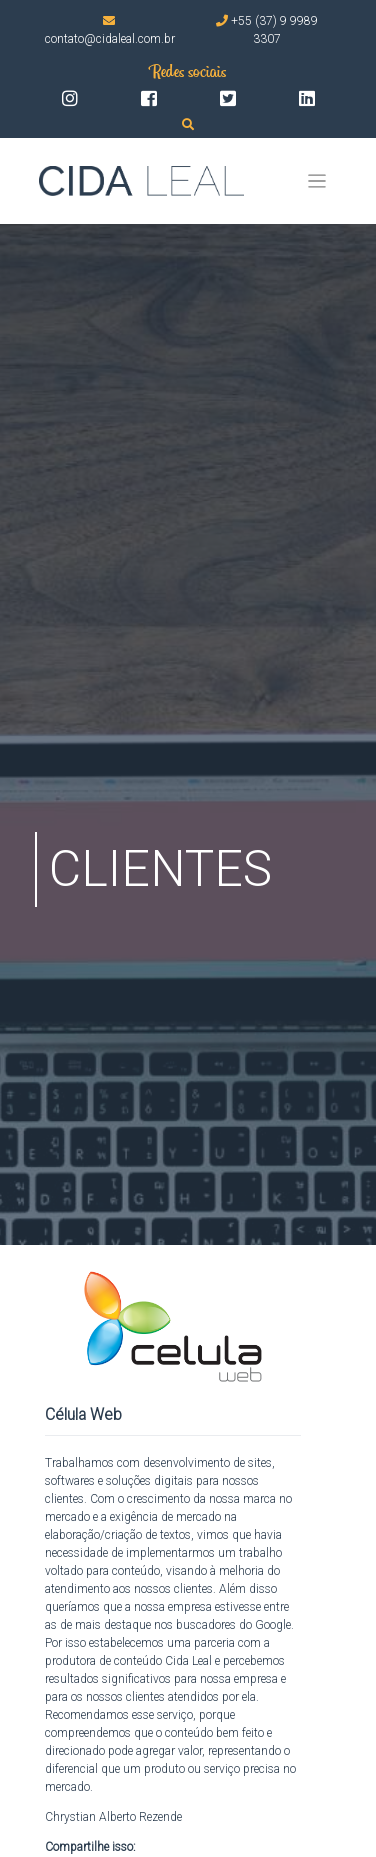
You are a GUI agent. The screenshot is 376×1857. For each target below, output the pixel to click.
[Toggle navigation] (317, 181)
